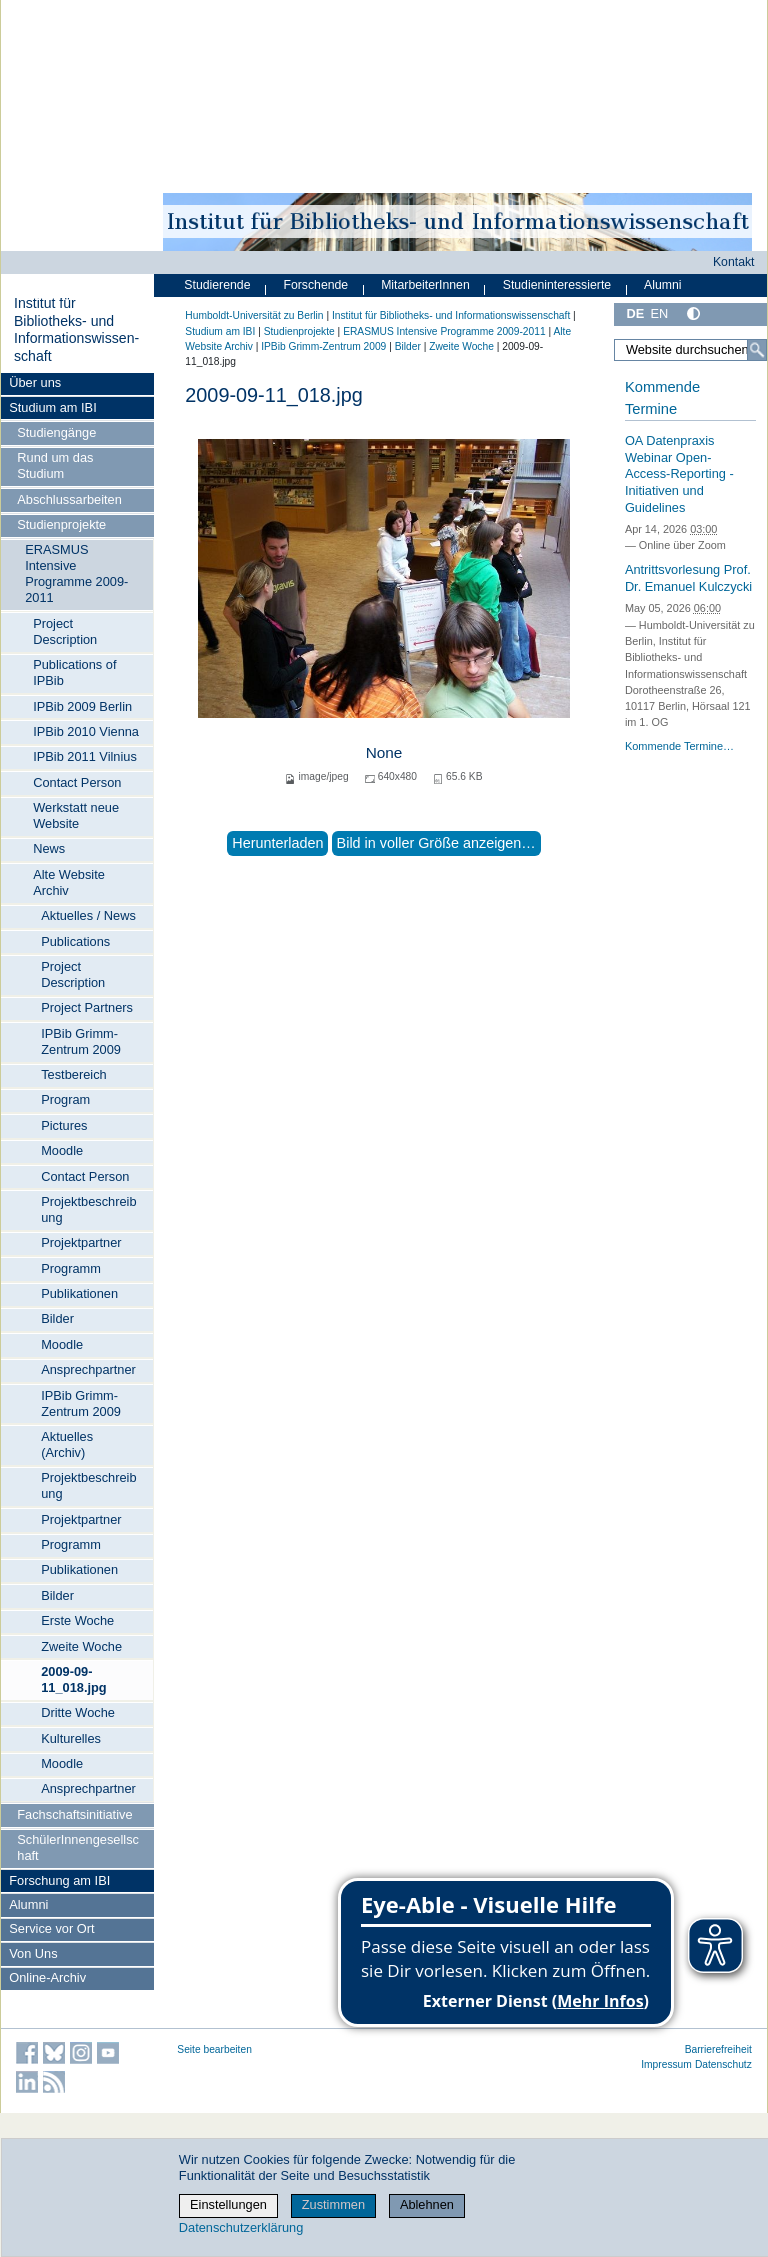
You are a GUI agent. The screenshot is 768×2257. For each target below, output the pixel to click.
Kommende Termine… (679, 746)
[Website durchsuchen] (690, 350)
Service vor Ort (51, 1928)
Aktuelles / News (88, 915)
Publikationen (79, 1293)
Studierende (217, 285)
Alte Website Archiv (69, 882)
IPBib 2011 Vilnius (85, 756)
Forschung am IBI (59, 1880)
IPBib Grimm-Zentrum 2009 (81, 1041)
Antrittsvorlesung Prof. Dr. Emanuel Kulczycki (688, 578)
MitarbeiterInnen (425, 285)
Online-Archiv (47, 1977)
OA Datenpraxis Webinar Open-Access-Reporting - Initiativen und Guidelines (679, 474)
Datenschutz (723, 2064)
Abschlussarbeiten (69, 499)
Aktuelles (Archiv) (67, 1444)
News (49, 848)
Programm (71, 1268)
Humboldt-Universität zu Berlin (254, 315)
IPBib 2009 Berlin (82, 706)
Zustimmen (333, 2204)
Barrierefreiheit (718, 2049)
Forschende (315, 285)
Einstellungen (228, 2204)
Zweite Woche (81, 1646)
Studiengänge (56, 432)
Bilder (57, 1318)
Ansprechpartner (88, 1369)
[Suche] (757, 350)
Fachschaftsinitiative (74, 1814)
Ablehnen (427, 2204)
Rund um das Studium (55, 465)
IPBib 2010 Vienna (86, 731)
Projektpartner (81, 1242)
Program (65, 1099)
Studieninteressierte (557, 285)
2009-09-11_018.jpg (73, 1679)
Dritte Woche (78, 1712)
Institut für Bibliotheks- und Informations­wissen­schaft (76, 329)
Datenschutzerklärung (241, 2227)
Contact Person (77, 782)
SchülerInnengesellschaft (78, 1847)
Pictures (64, 1125)
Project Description (65, 631)
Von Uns (33, 1953)
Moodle (62, 1150)
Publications (75, 941)
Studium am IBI (52, 407)
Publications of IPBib (74, 672)
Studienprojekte (61, 524)
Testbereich (73, 1074)
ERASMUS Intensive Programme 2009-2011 (76, 573)
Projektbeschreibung (88, 1209)
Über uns (35, 382)
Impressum (666, 2064)
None (384, 752)
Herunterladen (277, 843)
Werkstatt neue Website (76, 815)
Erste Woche (77, 1620)
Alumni (28, 1904)
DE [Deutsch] (635, 313)
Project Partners (87, 1007)
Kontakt (734, 262)
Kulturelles (71, 1738)
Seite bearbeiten (214, 2049)
